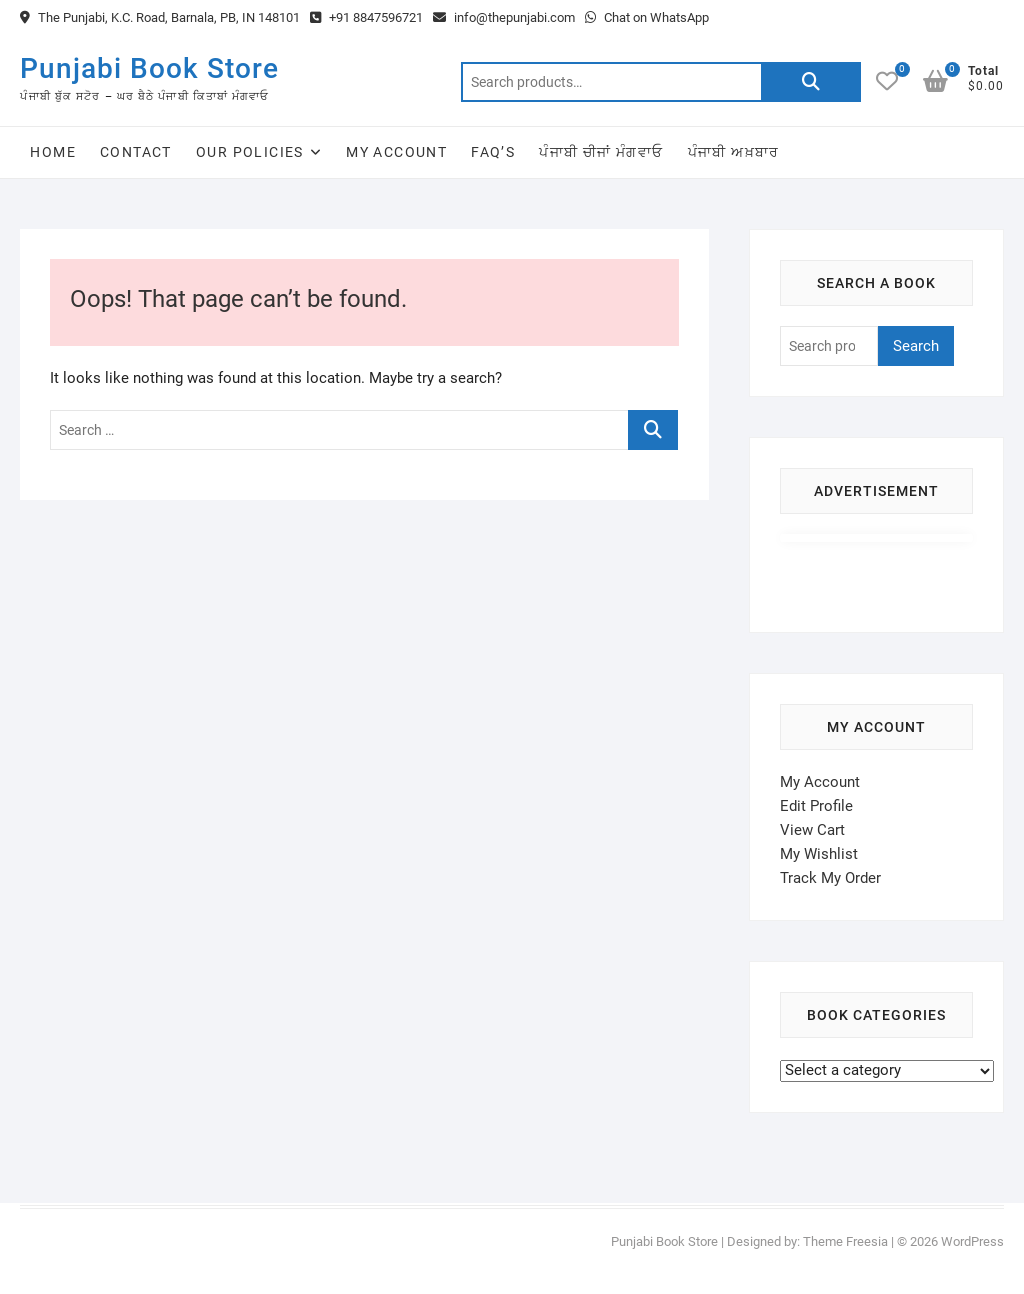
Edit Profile (816, 806)
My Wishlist (819, 854)
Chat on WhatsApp (647, 17)
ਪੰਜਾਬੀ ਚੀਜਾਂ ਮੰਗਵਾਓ (601, 152)
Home (53, 152)
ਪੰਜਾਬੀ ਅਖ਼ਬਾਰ (734, 152)
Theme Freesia (845, 1241)
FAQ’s (493, 152)
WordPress (972, 1241)
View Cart (812, 830)
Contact (136, 152)
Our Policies (250, 152)
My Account (396, 152)
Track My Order (830, 878)
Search (811, 82)
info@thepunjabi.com (504, 17)
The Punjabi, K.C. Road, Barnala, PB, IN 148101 (160, 17)
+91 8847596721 (366, 17)
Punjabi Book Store (149, 68)
